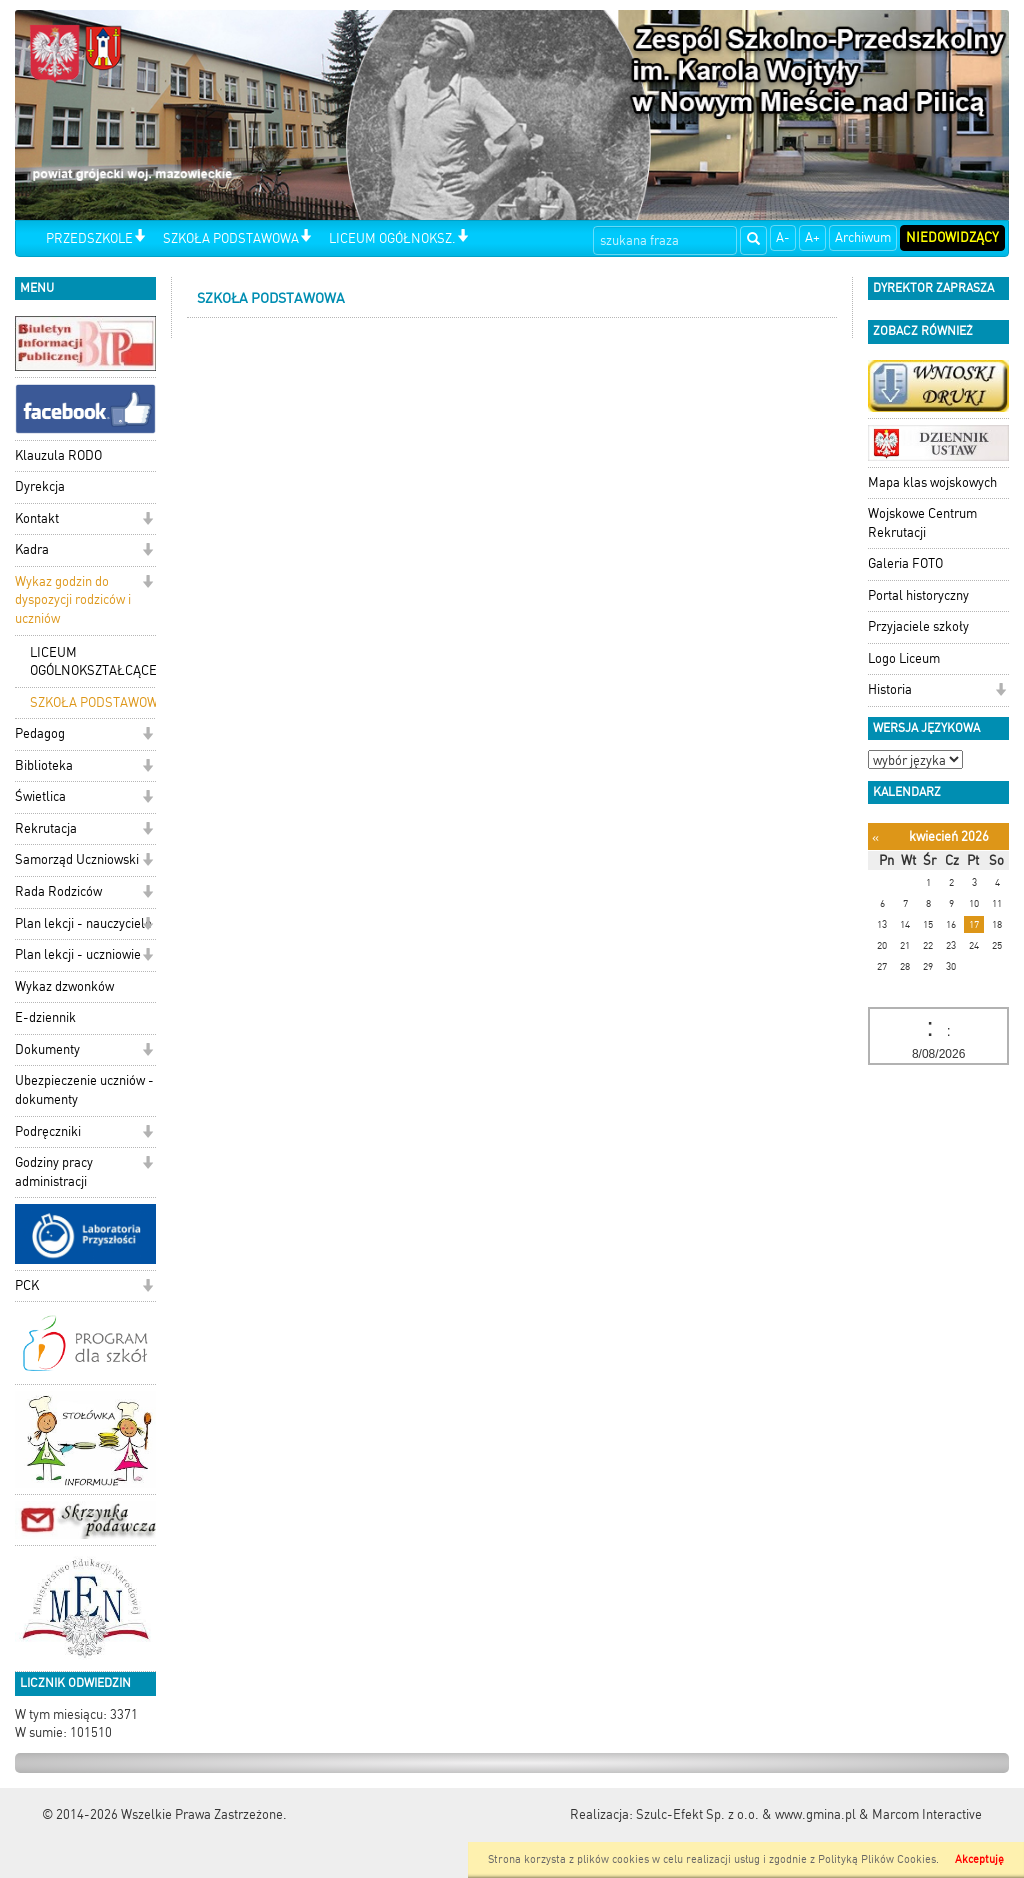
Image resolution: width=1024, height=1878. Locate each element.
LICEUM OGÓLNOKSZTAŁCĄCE (93, 662)
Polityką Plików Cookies (877, 1859)
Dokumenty (47, 1049)
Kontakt (37, 518)
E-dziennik (45, 1017)
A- (783, 237)
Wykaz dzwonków (64, 986)
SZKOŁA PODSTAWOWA (231, 238)
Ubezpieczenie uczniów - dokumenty (84, 1090)
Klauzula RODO (58, 455)
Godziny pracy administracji (54, 1172)
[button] (139, 237)
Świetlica (40, 796)
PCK (27, 1285)
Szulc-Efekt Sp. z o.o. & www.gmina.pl (746, 1814)
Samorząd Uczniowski (77, 859)
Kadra (32, 549)
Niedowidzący (952, 237)
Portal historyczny (918, 595)
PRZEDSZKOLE (89, 238)
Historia (890, 689)
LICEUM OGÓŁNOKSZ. (392, 238)
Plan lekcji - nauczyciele (83, 923)
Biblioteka (44, 765)
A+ (812, 237)
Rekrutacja (46, 828)
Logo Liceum (904, 658)
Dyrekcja (40, 486)
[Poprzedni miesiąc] (875, 837)
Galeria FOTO (905, 563)
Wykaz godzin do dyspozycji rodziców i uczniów (73, 600)
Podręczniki (48, 1131)
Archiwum (863, 237)
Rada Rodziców (58, 891)
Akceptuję (979, 1859)
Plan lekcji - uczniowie (78, 954)
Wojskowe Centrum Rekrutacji (922, 523)
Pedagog (40, 733)
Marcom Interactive (927, 1814)
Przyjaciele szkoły (918, 626)
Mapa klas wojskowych (932, 482)
